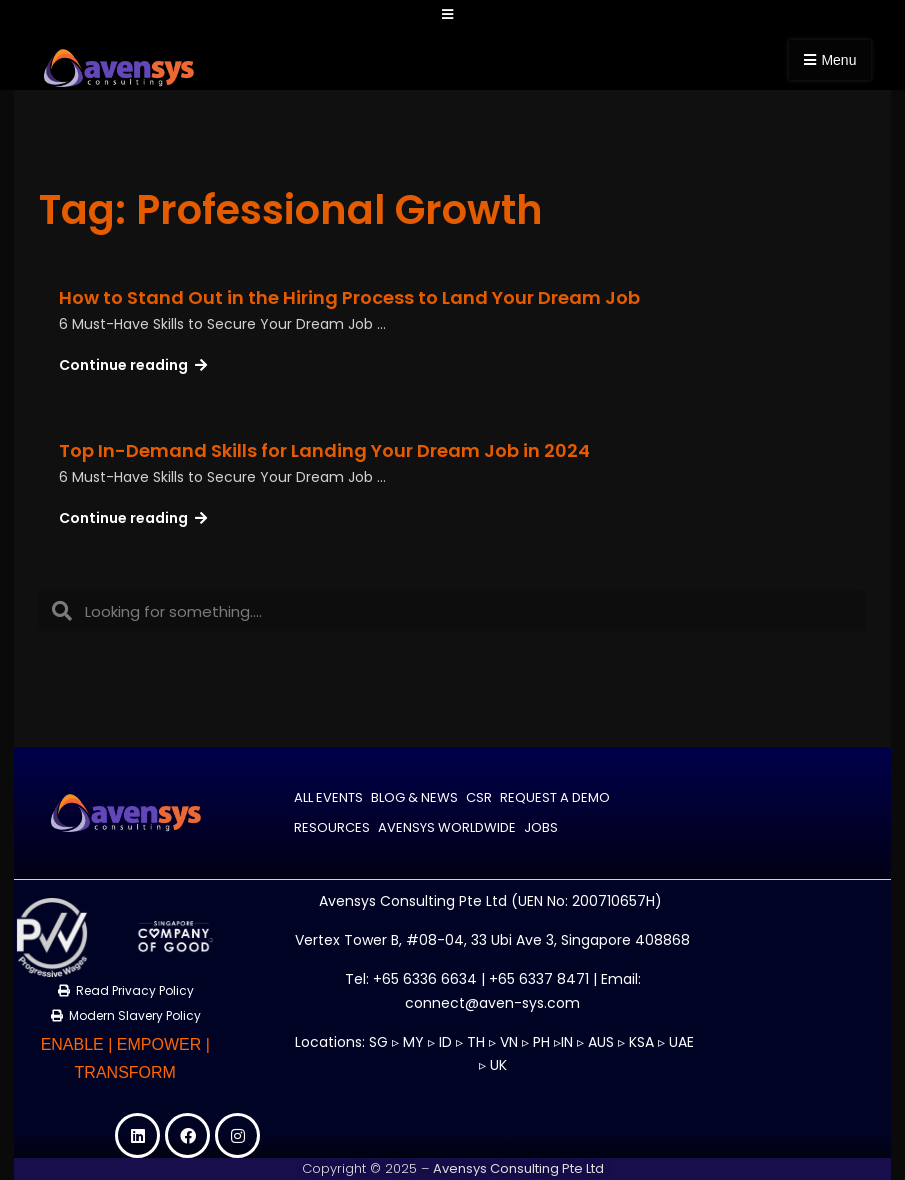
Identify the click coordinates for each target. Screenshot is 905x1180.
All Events (328, 798)
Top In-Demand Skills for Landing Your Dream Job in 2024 (324, 450)
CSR (479, 798)
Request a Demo (555, 798)
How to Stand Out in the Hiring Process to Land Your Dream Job (349, 297)
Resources (332, 828)
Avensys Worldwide (447, 828)
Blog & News (414, 798)
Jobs (541, 828)
